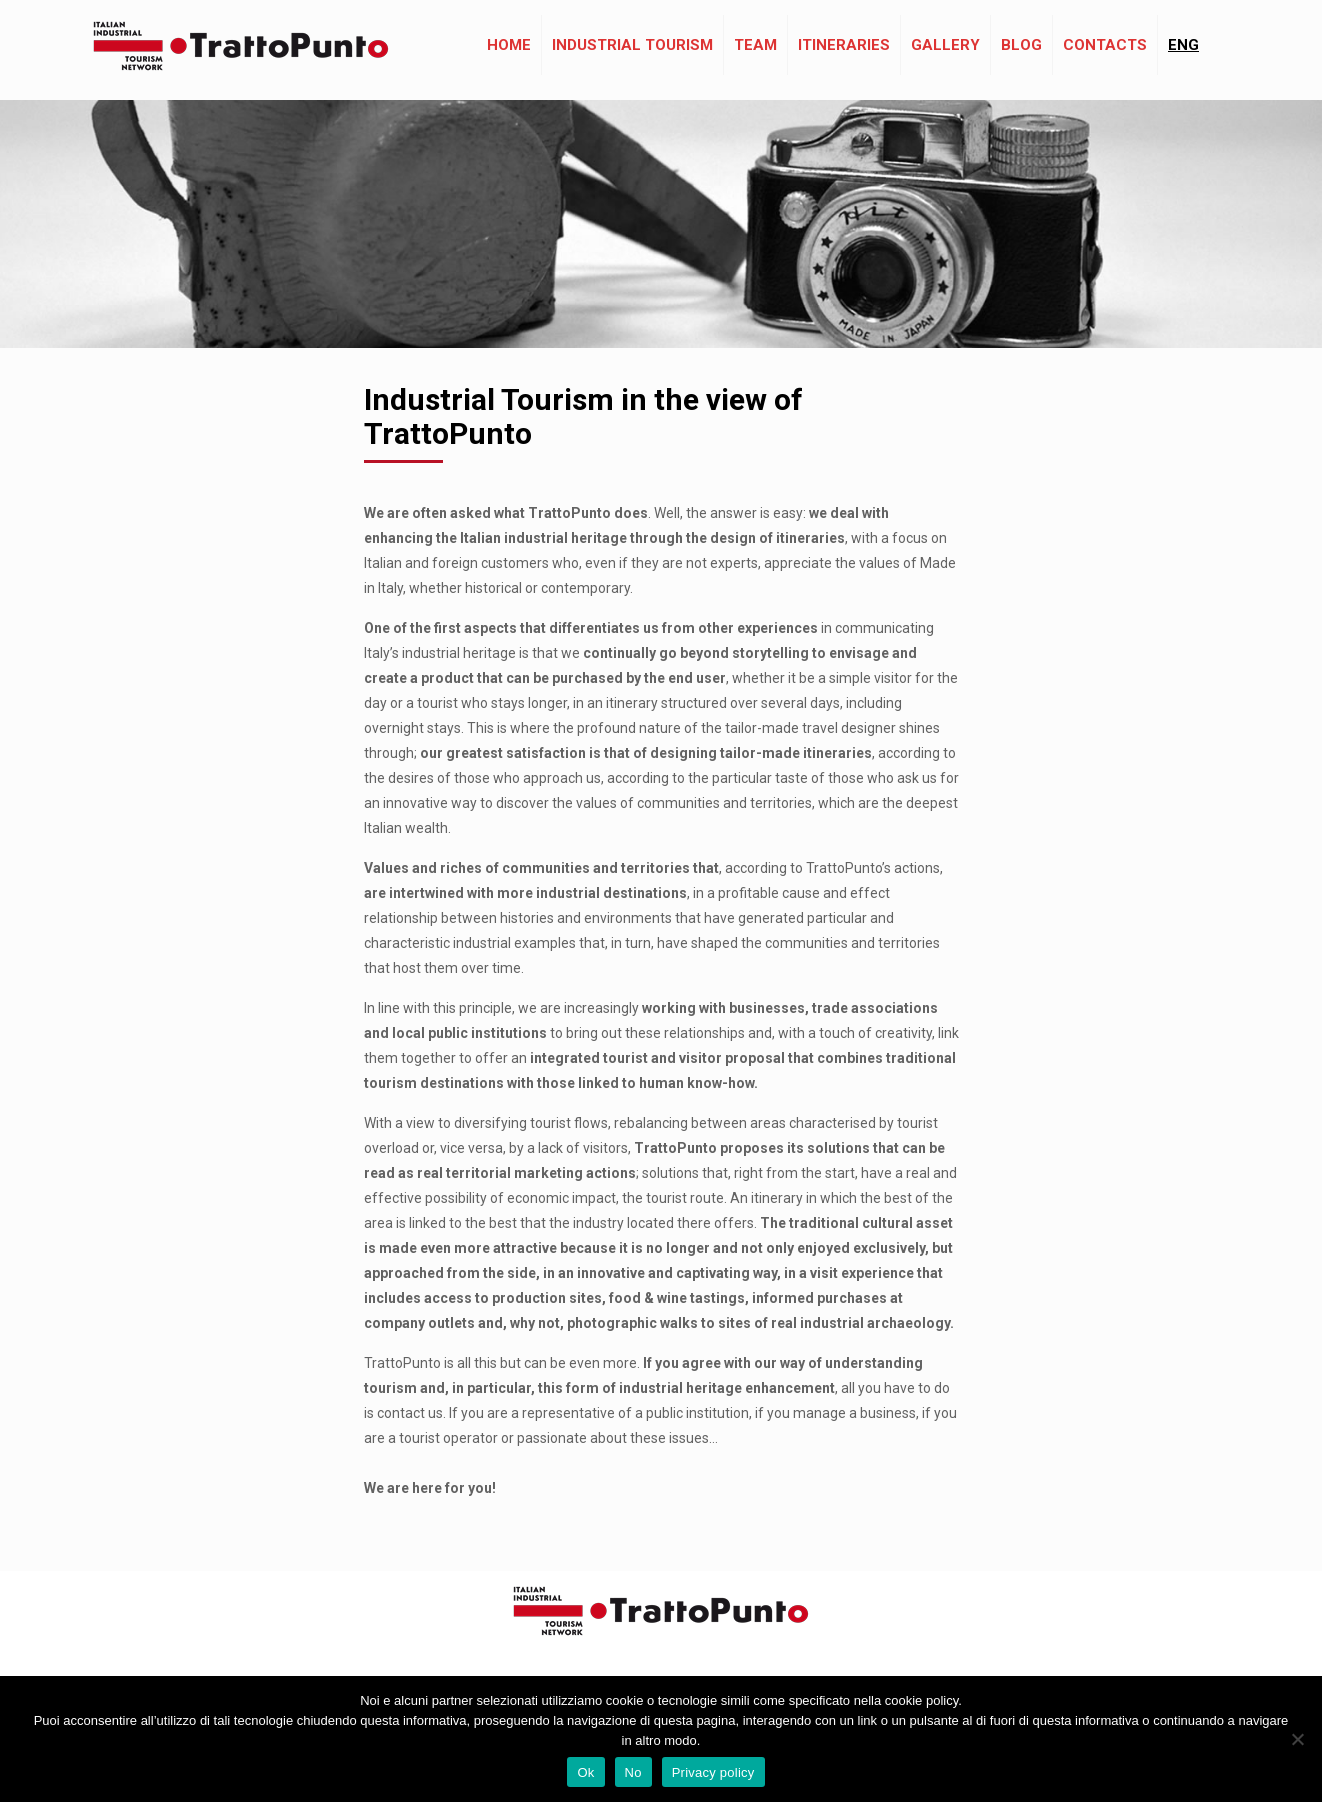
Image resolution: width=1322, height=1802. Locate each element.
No (633, 1772)
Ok (585, 1772)
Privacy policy (713, 1772)
